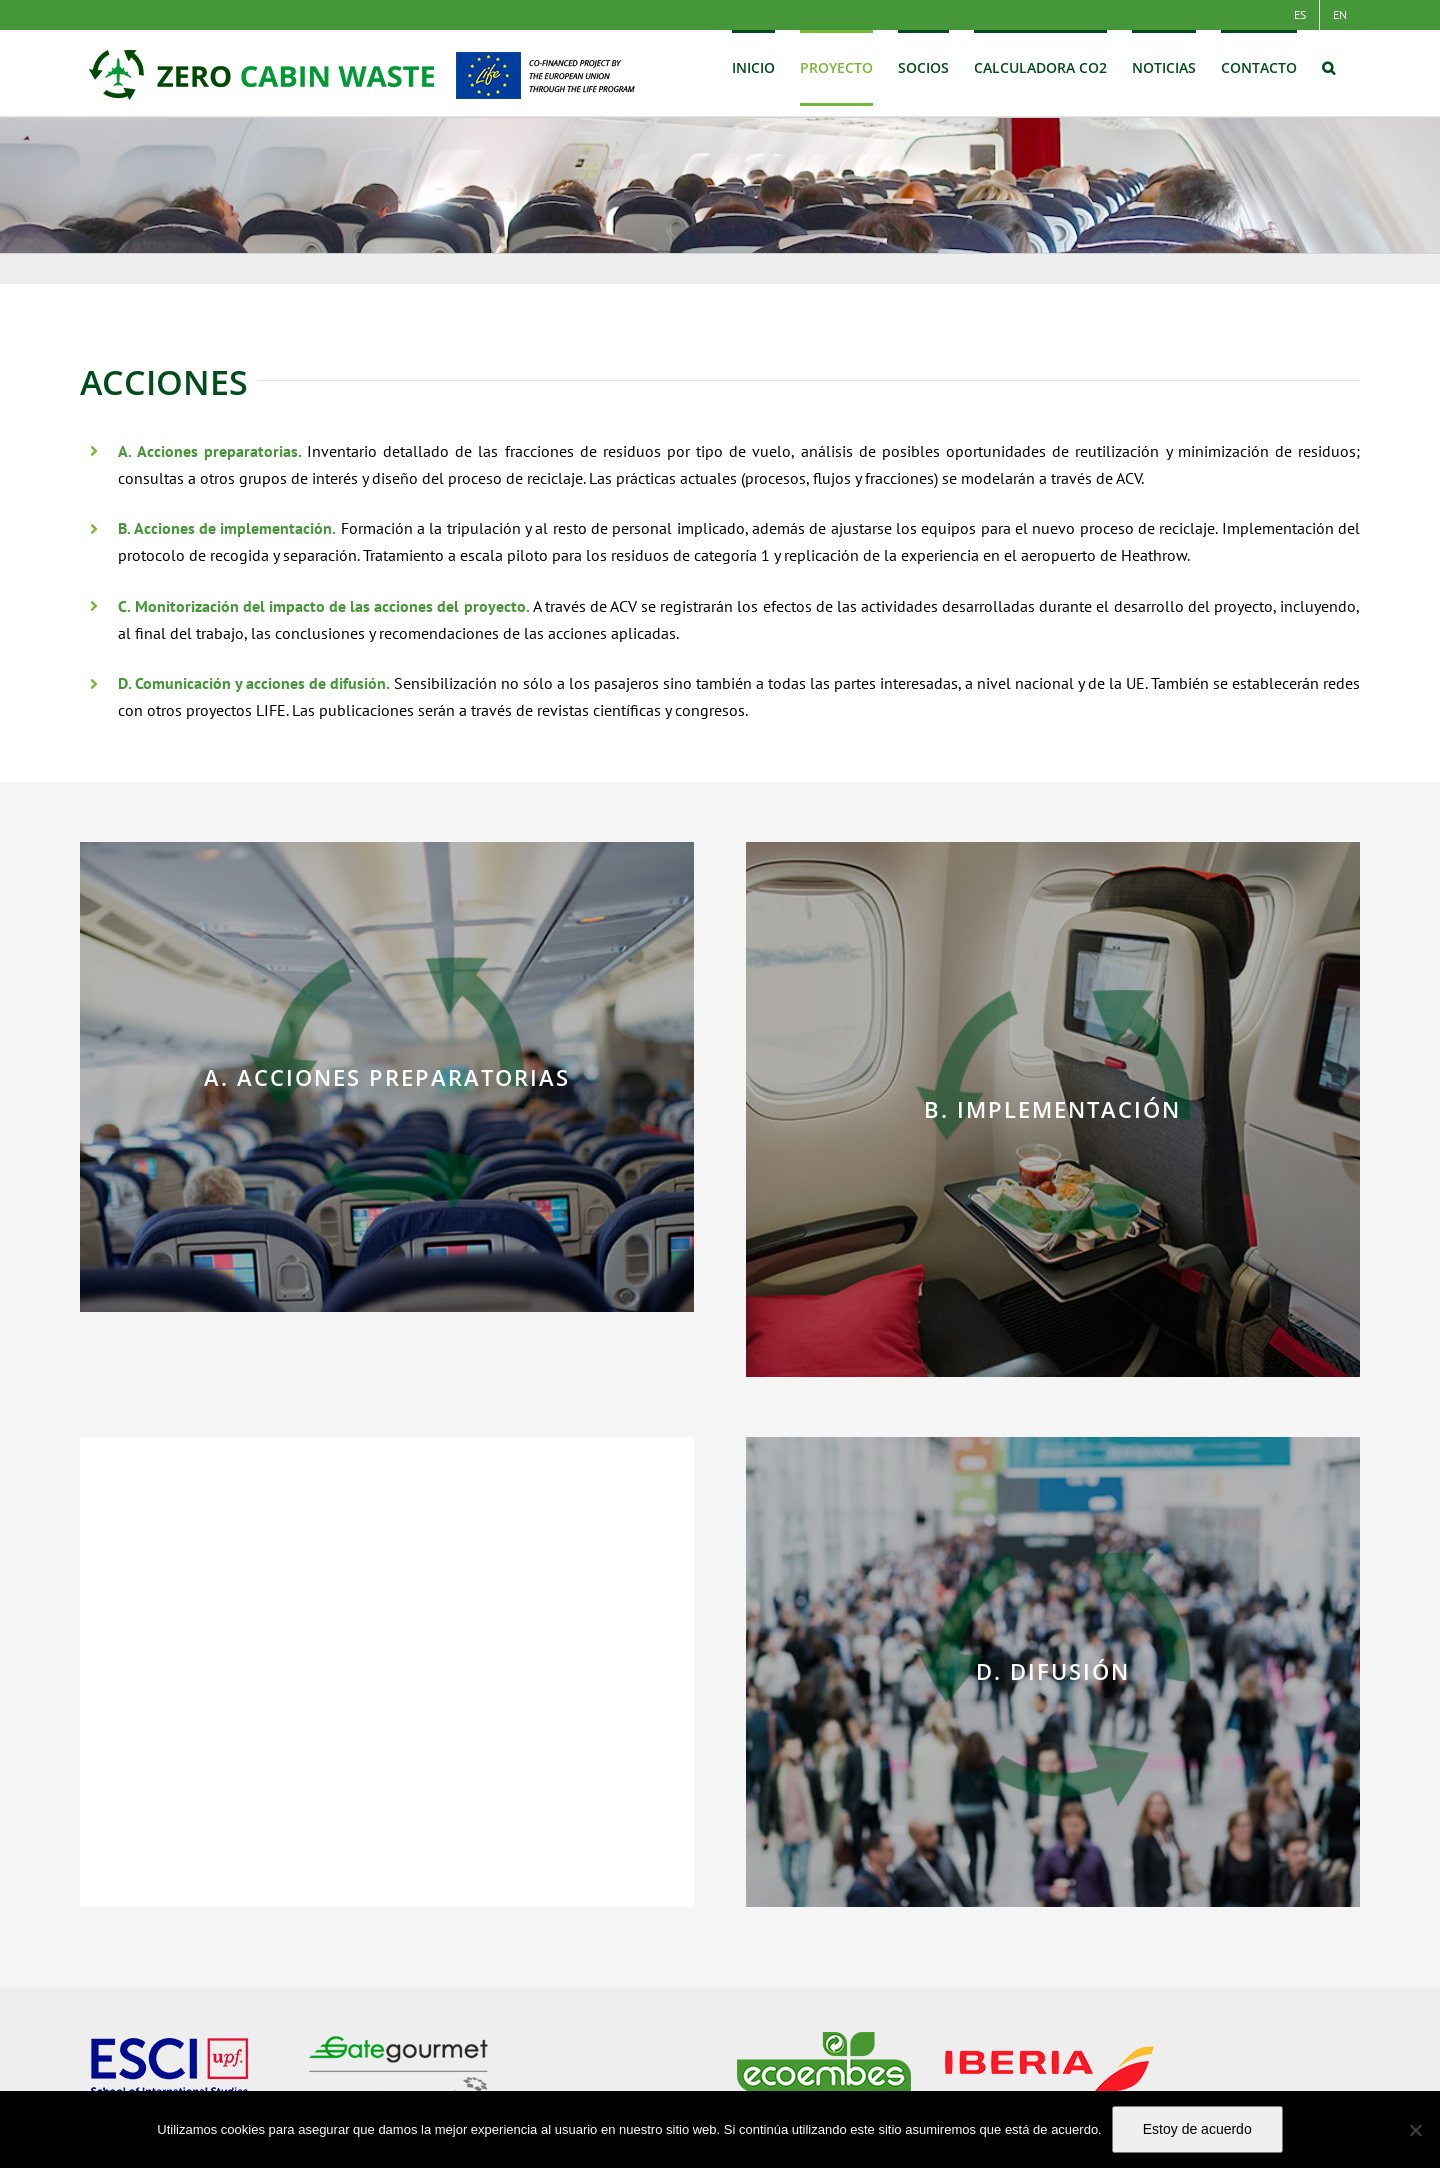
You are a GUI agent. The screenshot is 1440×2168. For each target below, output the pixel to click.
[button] (1328, 68)
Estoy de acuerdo (1197, 2129)
